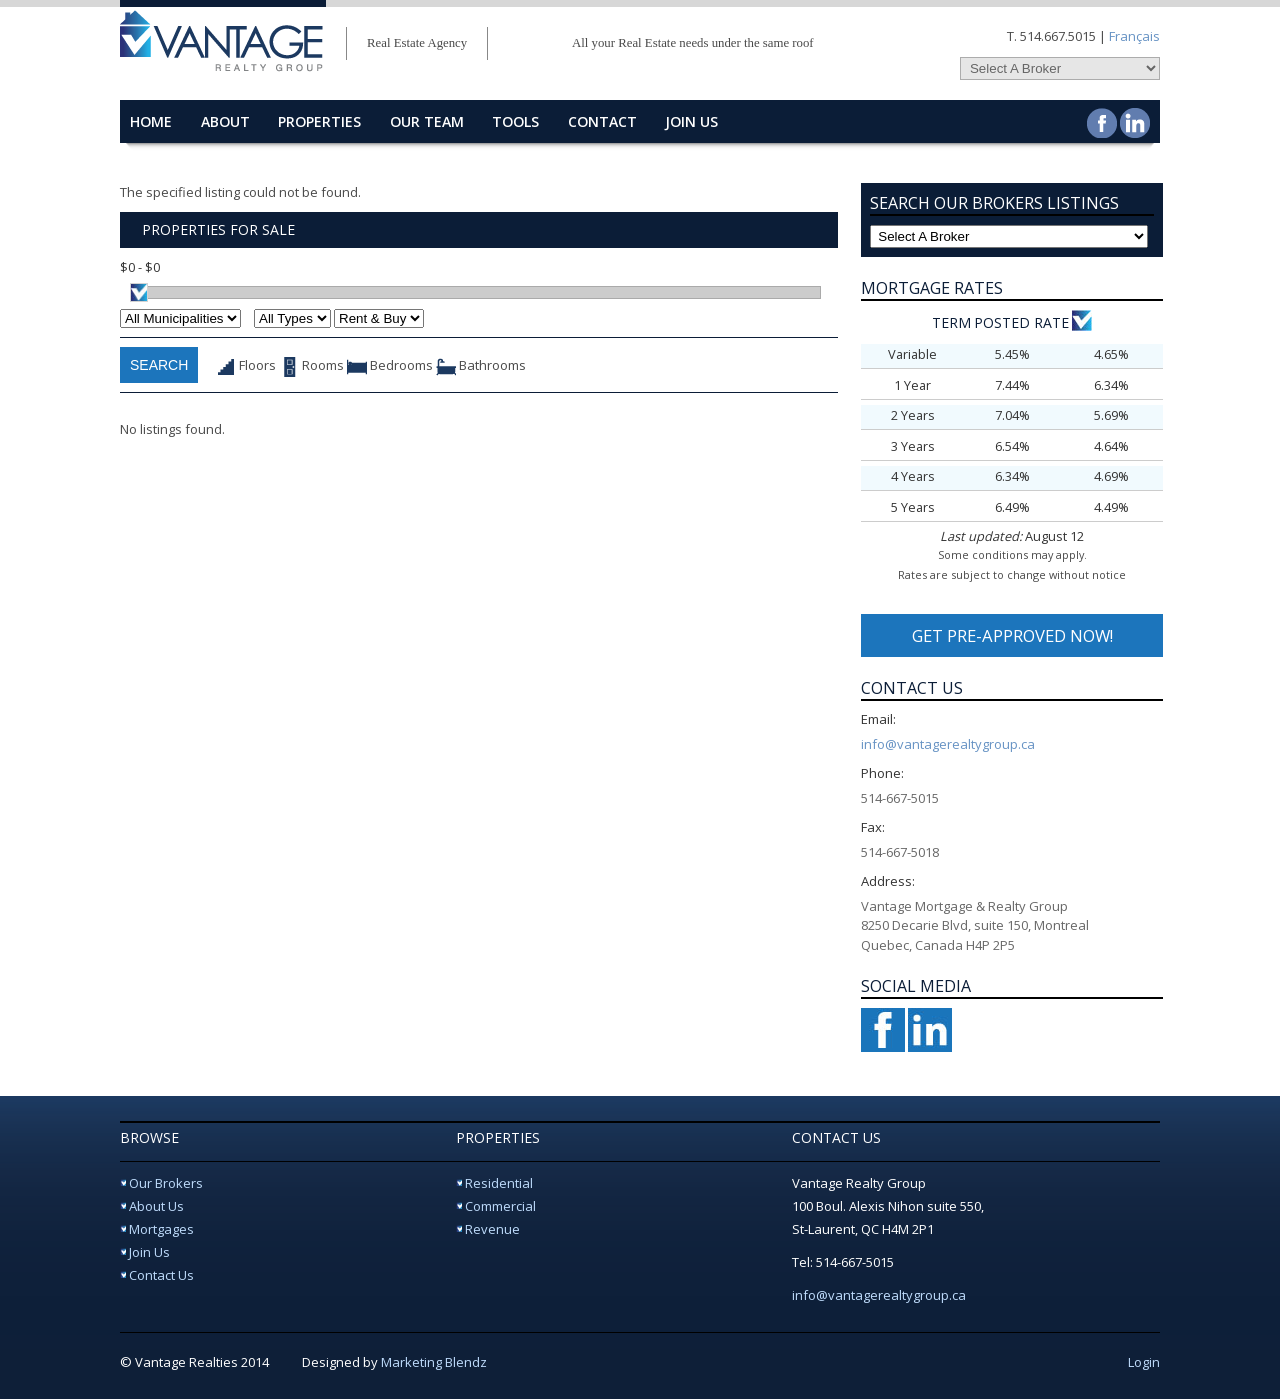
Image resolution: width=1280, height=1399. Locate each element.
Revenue (492, 1229)
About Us (156, 1206)
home (151, 121)
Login (1144, 1362)
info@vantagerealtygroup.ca (948, 744)
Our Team (427, 121)
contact (602, 121)
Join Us (691, 121)
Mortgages (161, 1229)
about (225, 121)
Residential (499, 1183)
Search (159, 365)
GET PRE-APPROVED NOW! (1012, 635)
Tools (515, 121)
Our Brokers (166, 1183)
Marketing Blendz (434, 1362)
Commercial (500, 1206)
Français (1134, 36)
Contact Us (161, 1275)
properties (319, 121)
